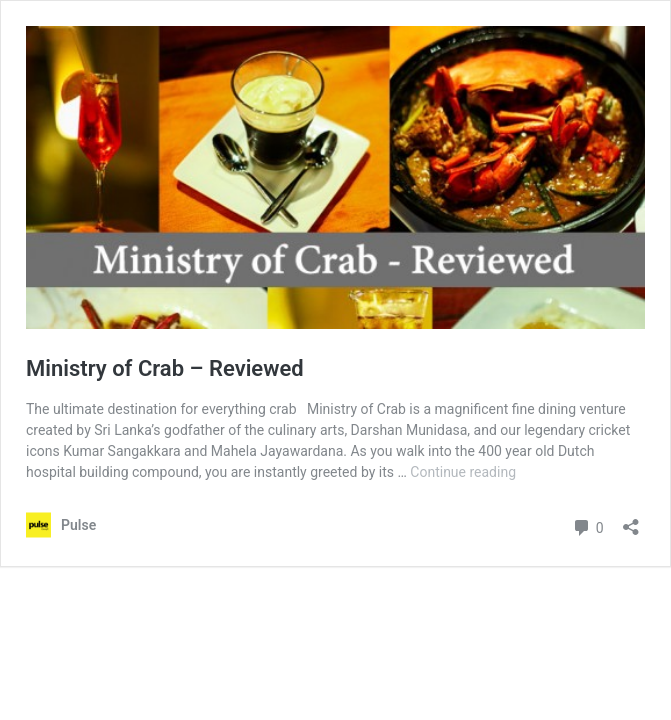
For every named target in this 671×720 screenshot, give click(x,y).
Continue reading (463, 472)
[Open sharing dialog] (631, 520)
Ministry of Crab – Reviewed (165, 368)
